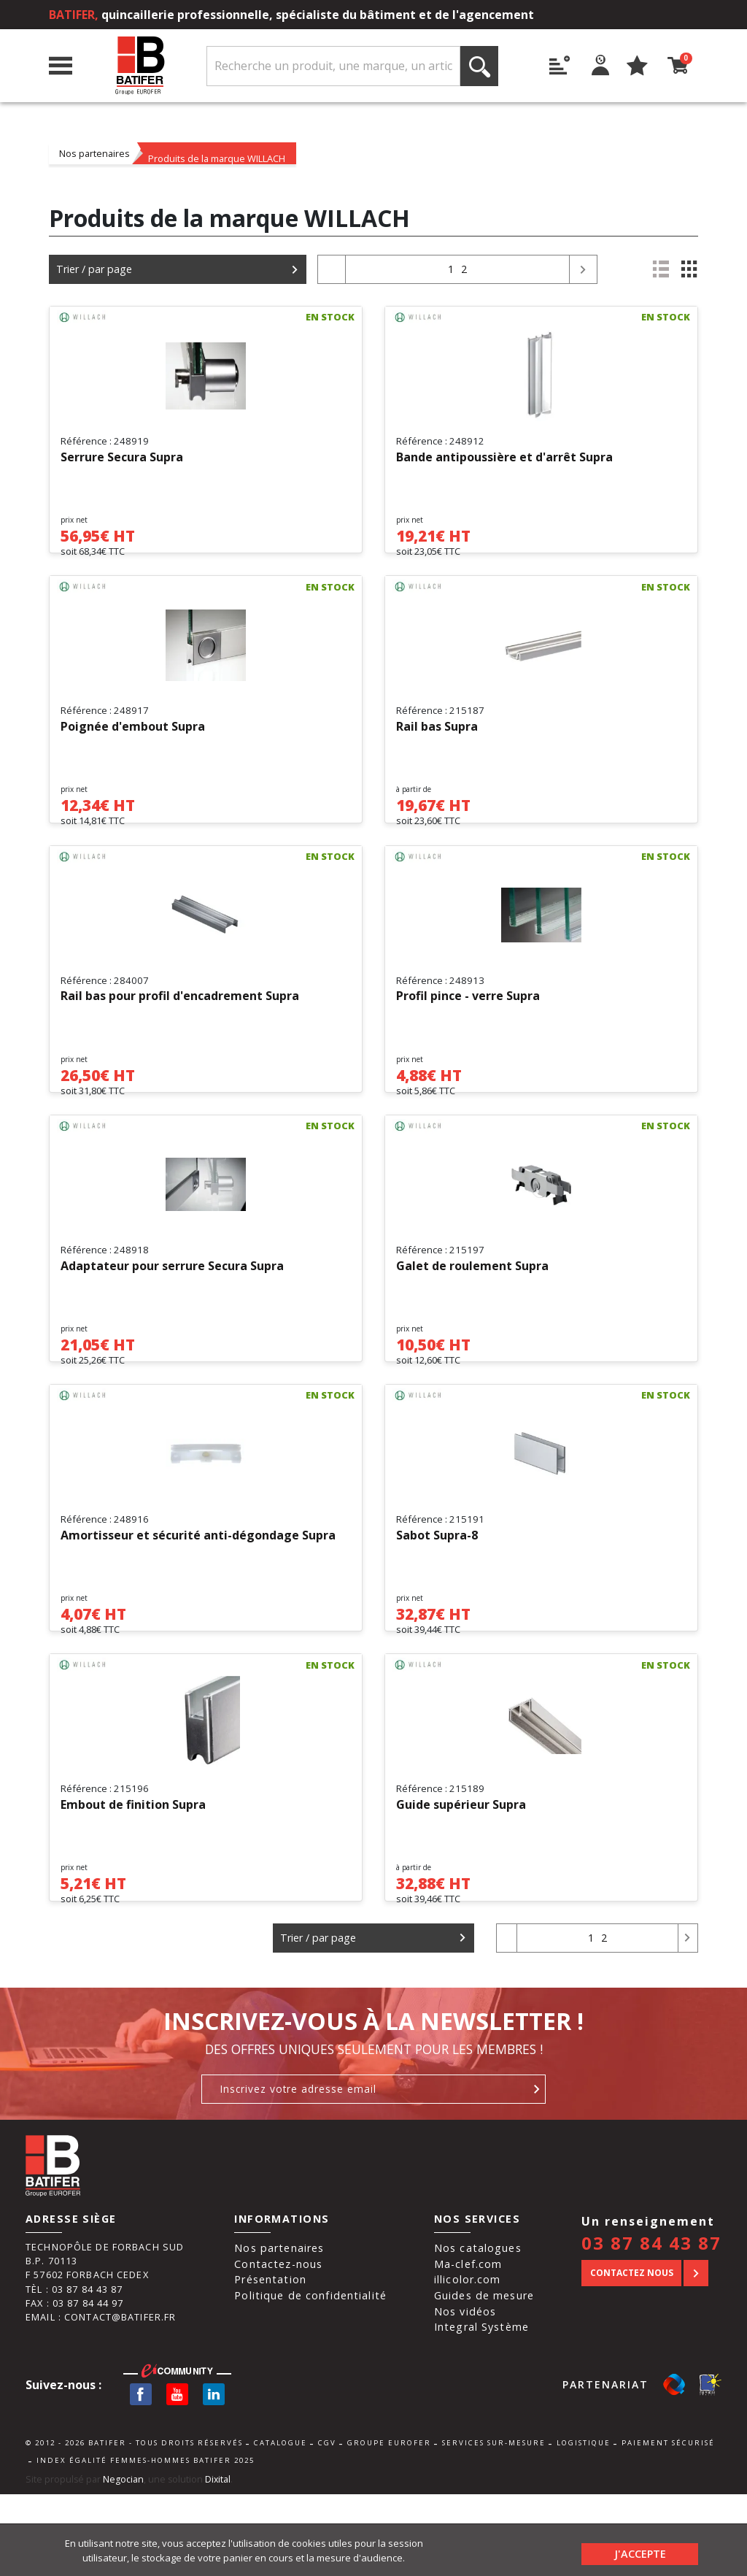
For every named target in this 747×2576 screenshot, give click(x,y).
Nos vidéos (465, 2393)
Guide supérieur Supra (461, 1873)
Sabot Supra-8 (437, 1590)
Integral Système (481, 2409)
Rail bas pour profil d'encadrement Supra (180, 1024)
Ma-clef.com (468, 2346)
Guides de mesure (484, 2377)
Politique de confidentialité (310, 2377)
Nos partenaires (94, 153)
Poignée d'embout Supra (133, 741)
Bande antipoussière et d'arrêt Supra (504, 457)
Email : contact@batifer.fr (101, 2398)
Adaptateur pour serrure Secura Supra (172, 1307)
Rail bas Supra (437, 741)
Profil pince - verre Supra (468, 1024)
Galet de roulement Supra (472, 1307)
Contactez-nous (278, 2346)
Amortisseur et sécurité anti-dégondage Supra (198, 1590)
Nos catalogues (478, 2330)
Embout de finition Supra (133, 1873)
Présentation (270, 2362)
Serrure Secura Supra (122, 457)
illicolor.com (467, 2362)
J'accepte (640, 2550)
